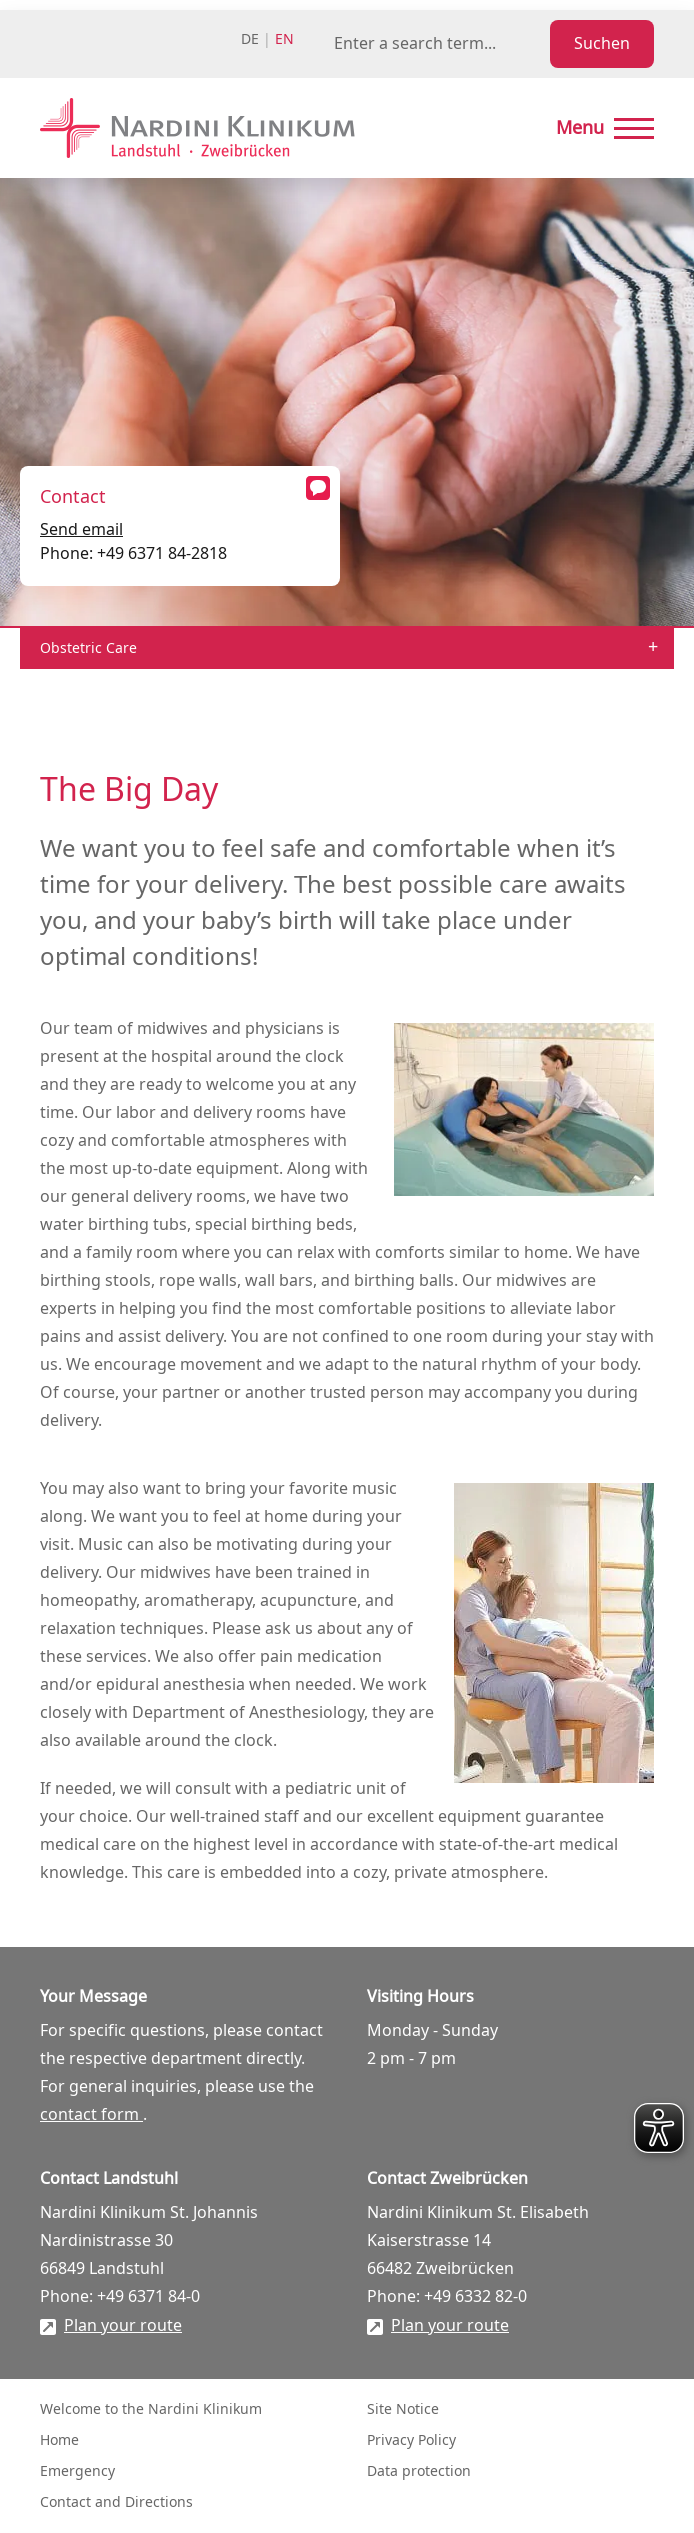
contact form (91, 2115)
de (250, 39)
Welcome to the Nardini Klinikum (151, 2409)
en (284, 39)
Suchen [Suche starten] (602, 44)
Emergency (77, 2471)
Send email (81, 530)
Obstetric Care (88, 648)
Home (59, 2440)
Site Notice (403, 2409)
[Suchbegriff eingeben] (438, 44)
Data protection (419, 2471)
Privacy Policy (411, 2440)
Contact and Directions (116, 2502)
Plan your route (123, 2326)
